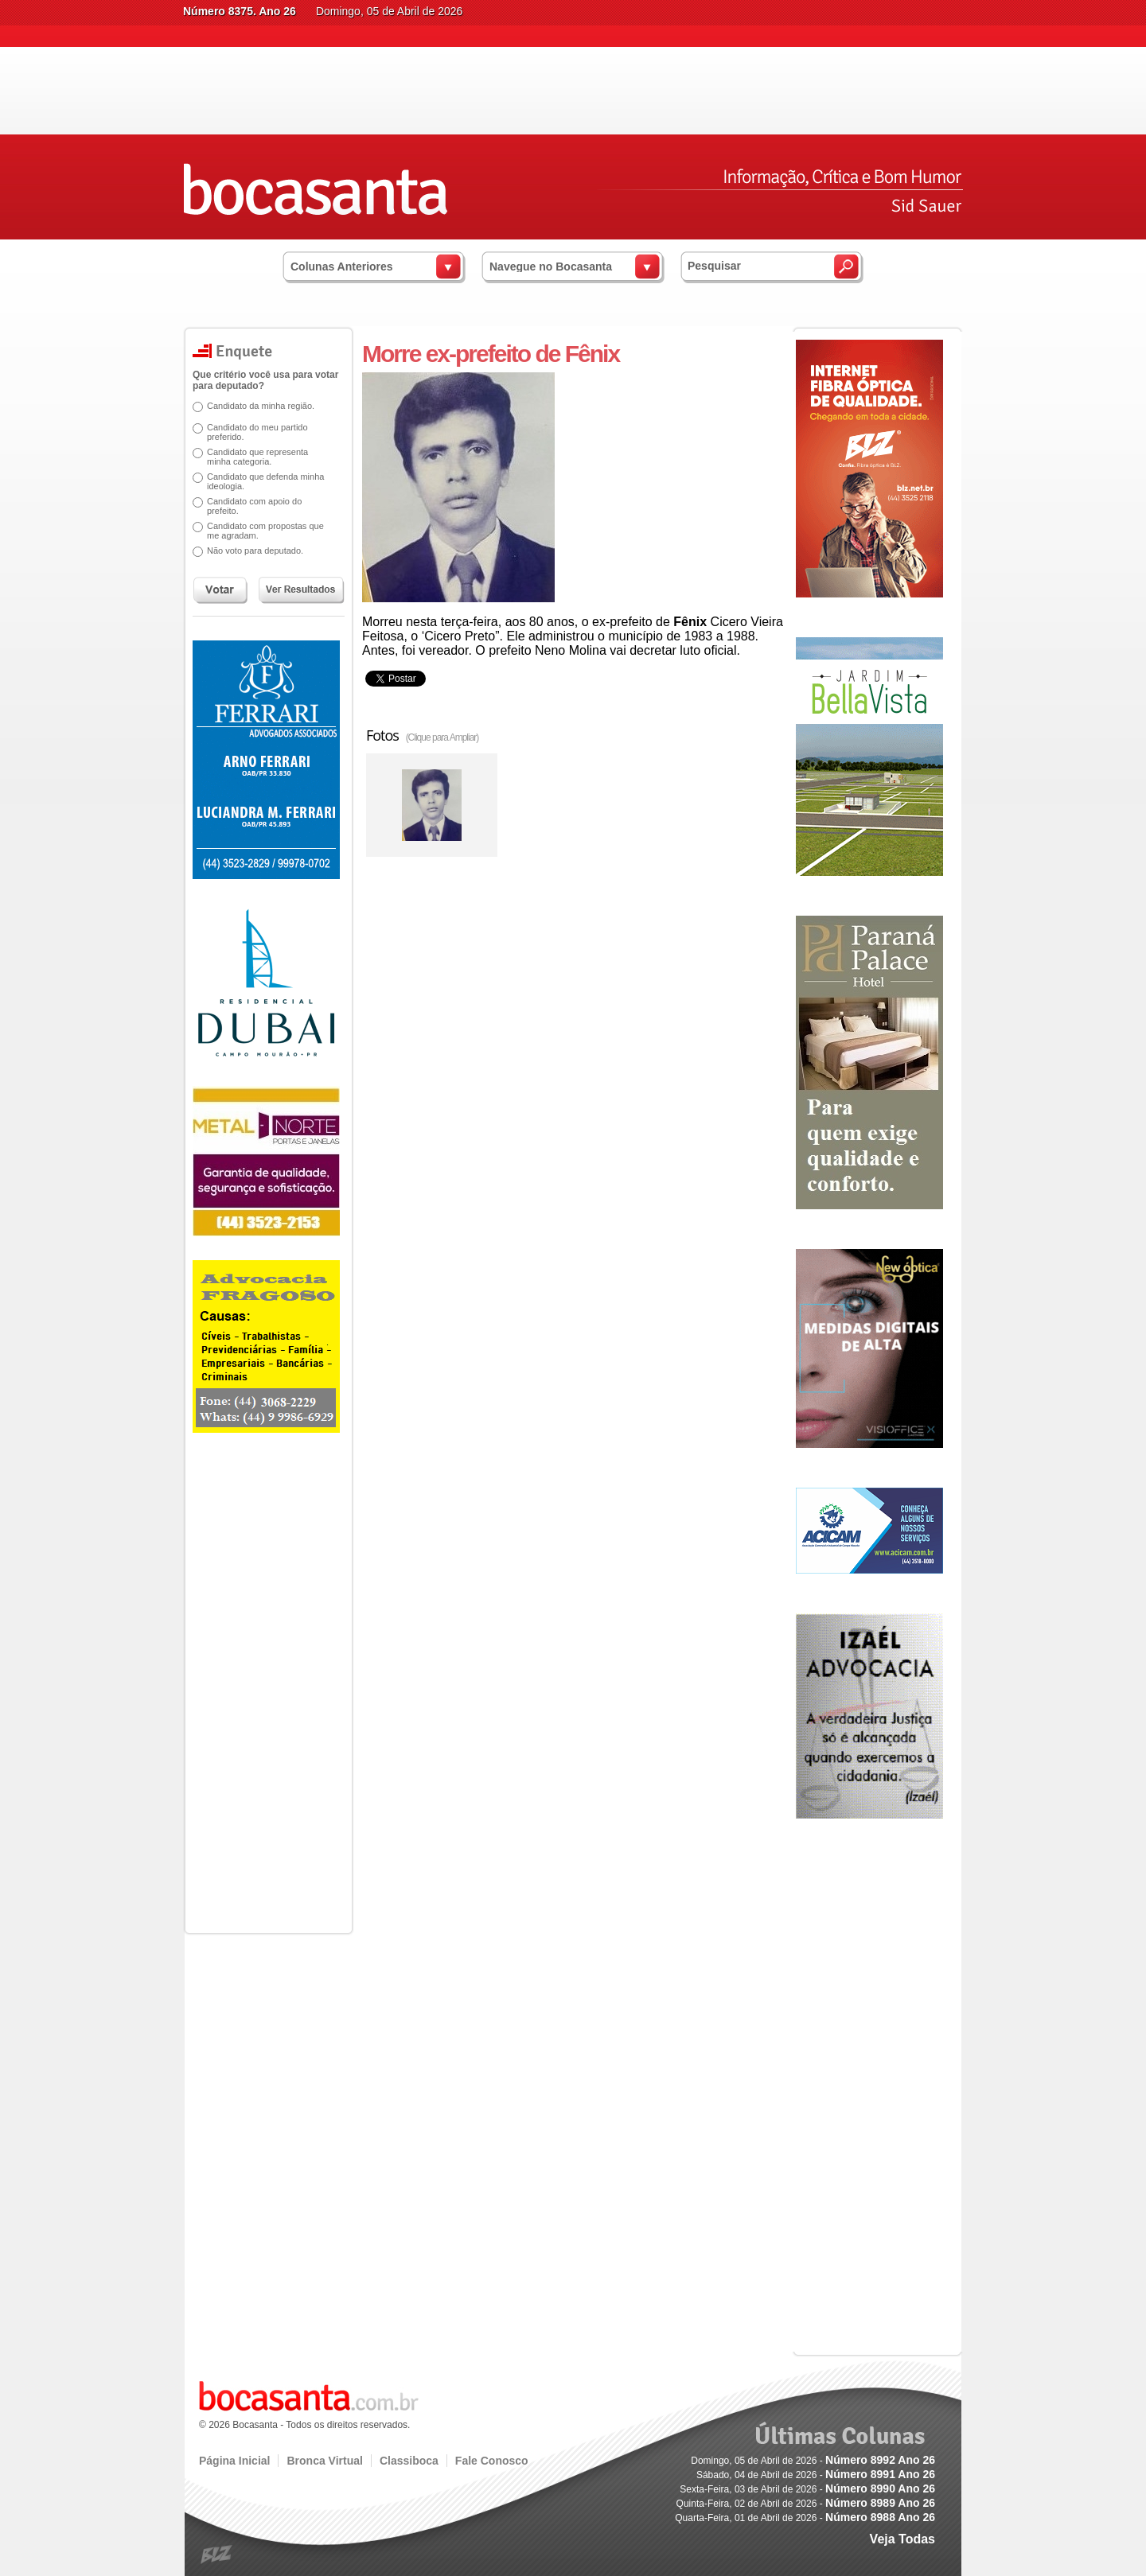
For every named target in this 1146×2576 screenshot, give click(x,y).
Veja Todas (902, 2539)
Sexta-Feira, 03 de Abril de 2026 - (807, 2489)
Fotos (422, 735)
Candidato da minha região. (255, 406)
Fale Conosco (491, 2460)
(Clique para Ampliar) (442, 737)
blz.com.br (217, 2554)
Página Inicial (234, 2460)
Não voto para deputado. (249, 550)
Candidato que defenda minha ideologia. (259, 481)
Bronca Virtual (324, 2460)
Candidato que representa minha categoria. (251, 456)
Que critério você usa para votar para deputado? (260, 380)
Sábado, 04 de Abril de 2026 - (815, 2475)
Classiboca (409, 2460)
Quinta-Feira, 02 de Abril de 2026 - (805, 2503)
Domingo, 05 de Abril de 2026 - (813, 2460)
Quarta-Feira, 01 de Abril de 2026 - (805, 2517)
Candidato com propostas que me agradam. (259, 530)
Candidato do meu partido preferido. (251, 432)
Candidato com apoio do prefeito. (248, 506)
